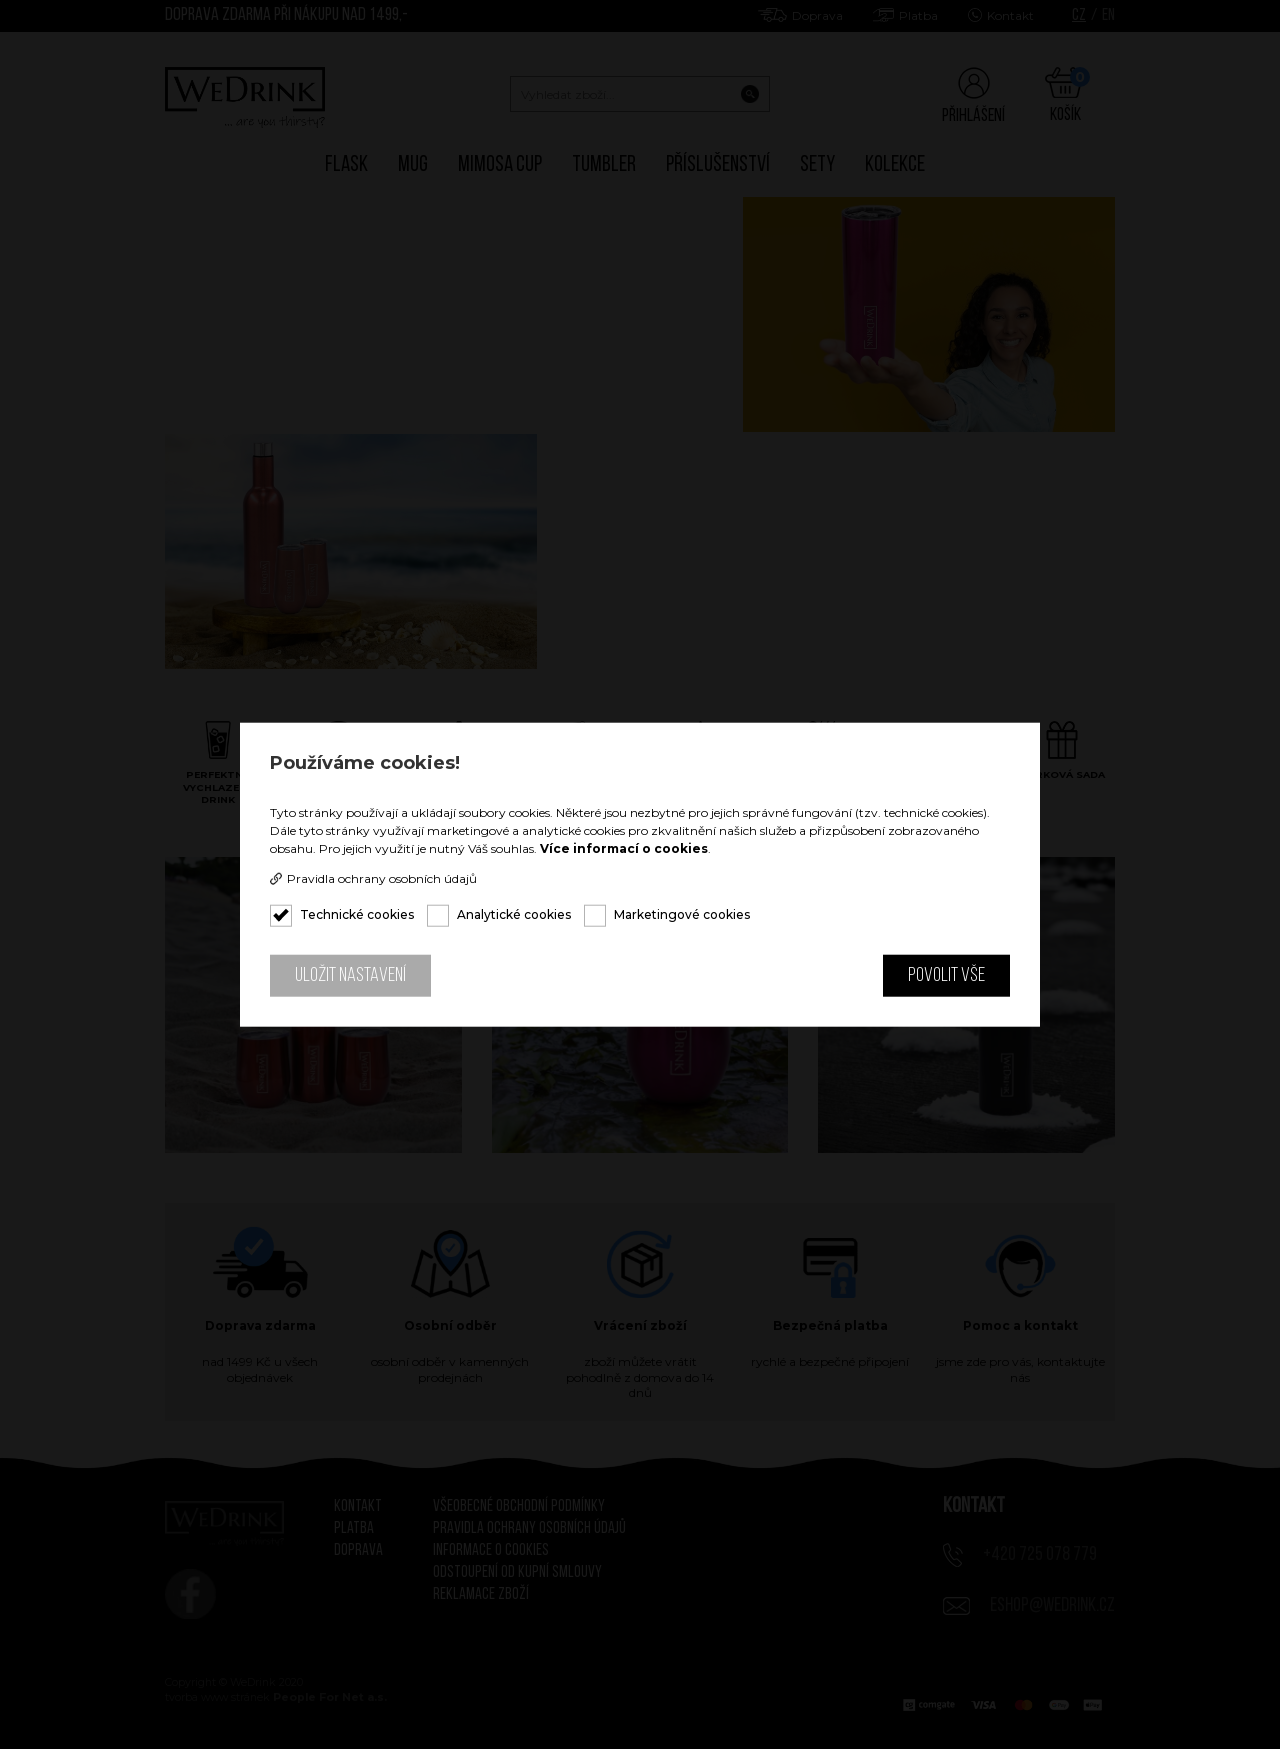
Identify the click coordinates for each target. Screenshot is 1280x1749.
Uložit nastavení (350, 976)
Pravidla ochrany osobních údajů (373, 879)
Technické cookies (357, 914)
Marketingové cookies (682, 914)
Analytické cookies (514, 914)
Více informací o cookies (624, 848)
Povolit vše (946, 976)
